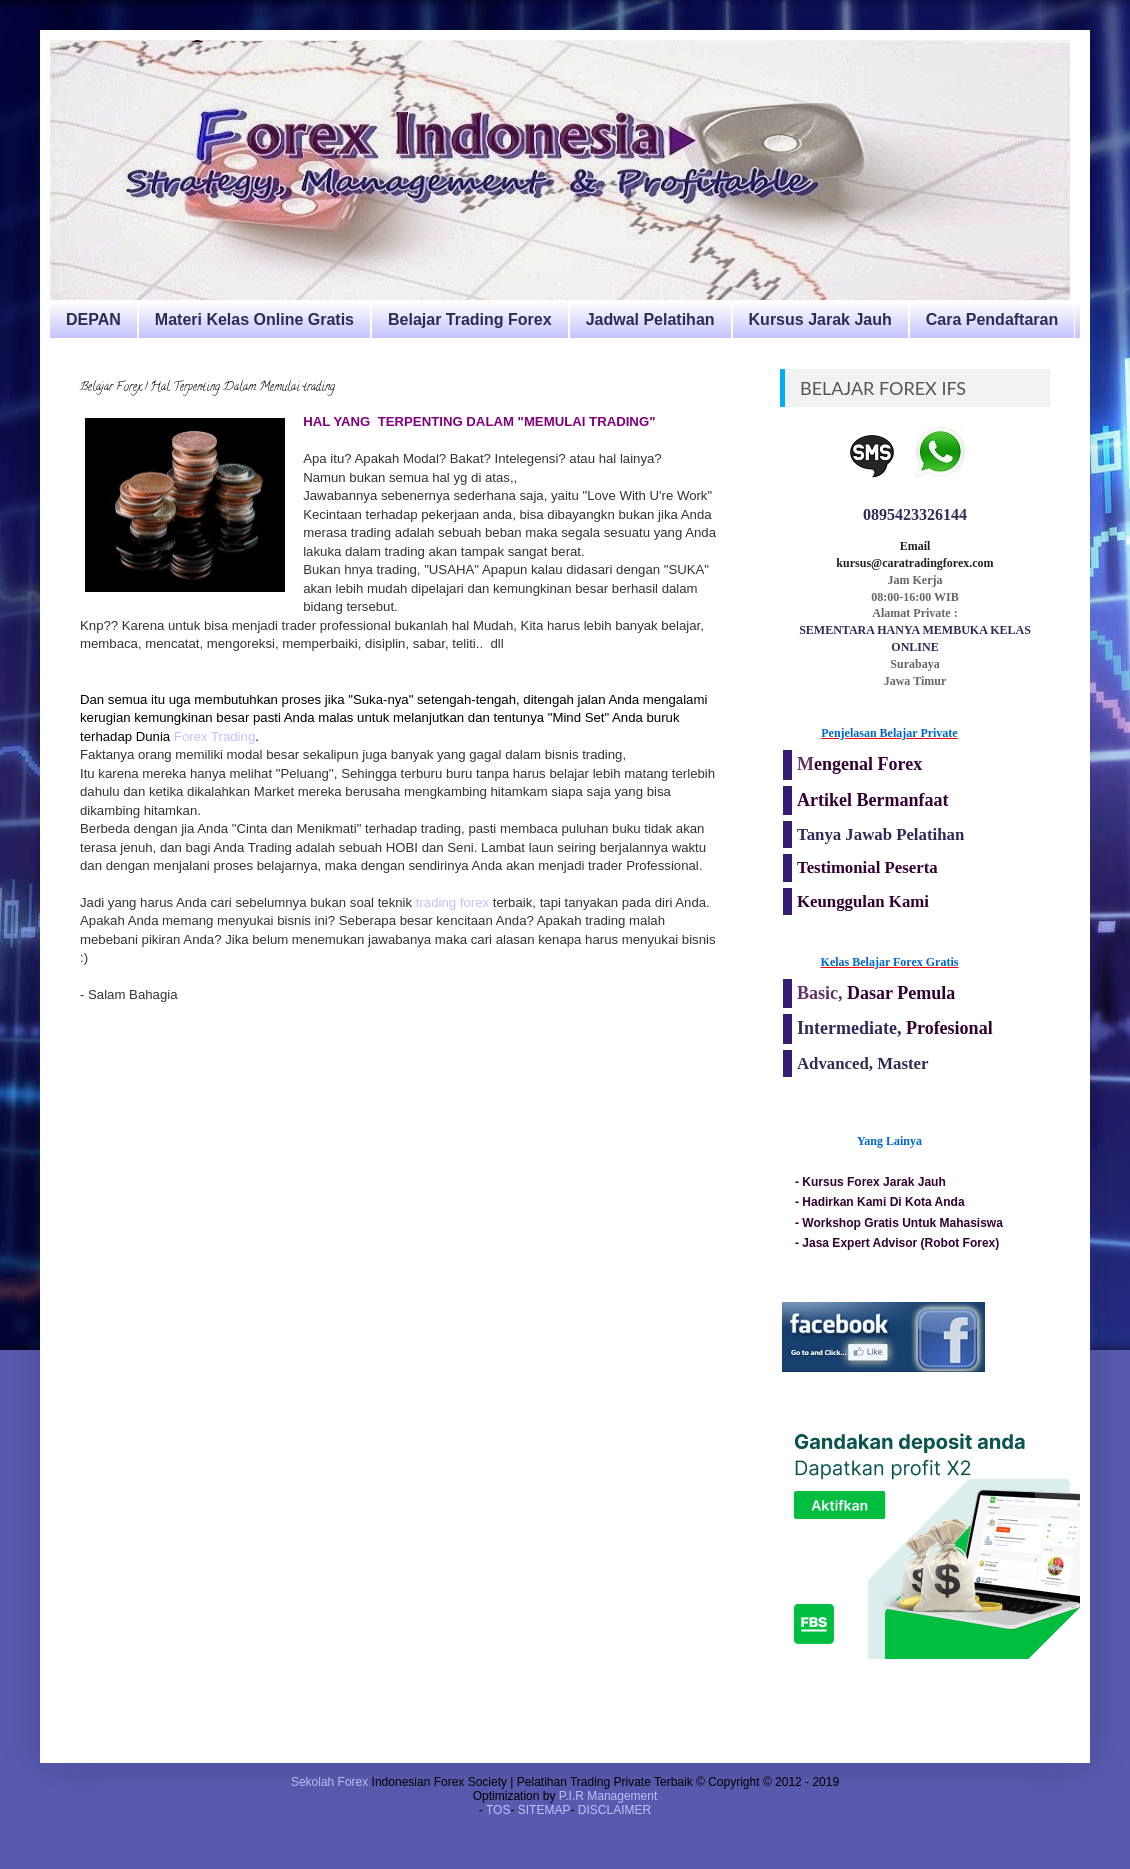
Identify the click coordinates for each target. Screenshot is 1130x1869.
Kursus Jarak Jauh (820, 319)
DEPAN (93, 319)
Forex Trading (214, 736)
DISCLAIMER (614, 1810)
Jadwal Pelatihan (650, 319)
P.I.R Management (608, 1796)
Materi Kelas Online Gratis (254, 319)
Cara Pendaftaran (992, 319)
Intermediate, (851, 1028)
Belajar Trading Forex (470, 319)
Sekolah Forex (329, 1782)
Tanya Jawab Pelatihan (880, 834)
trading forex (450, 902)
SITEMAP (544, 1810)
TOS (498, 1810)
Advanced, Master (862, 1063)
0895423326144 (915, 514)
